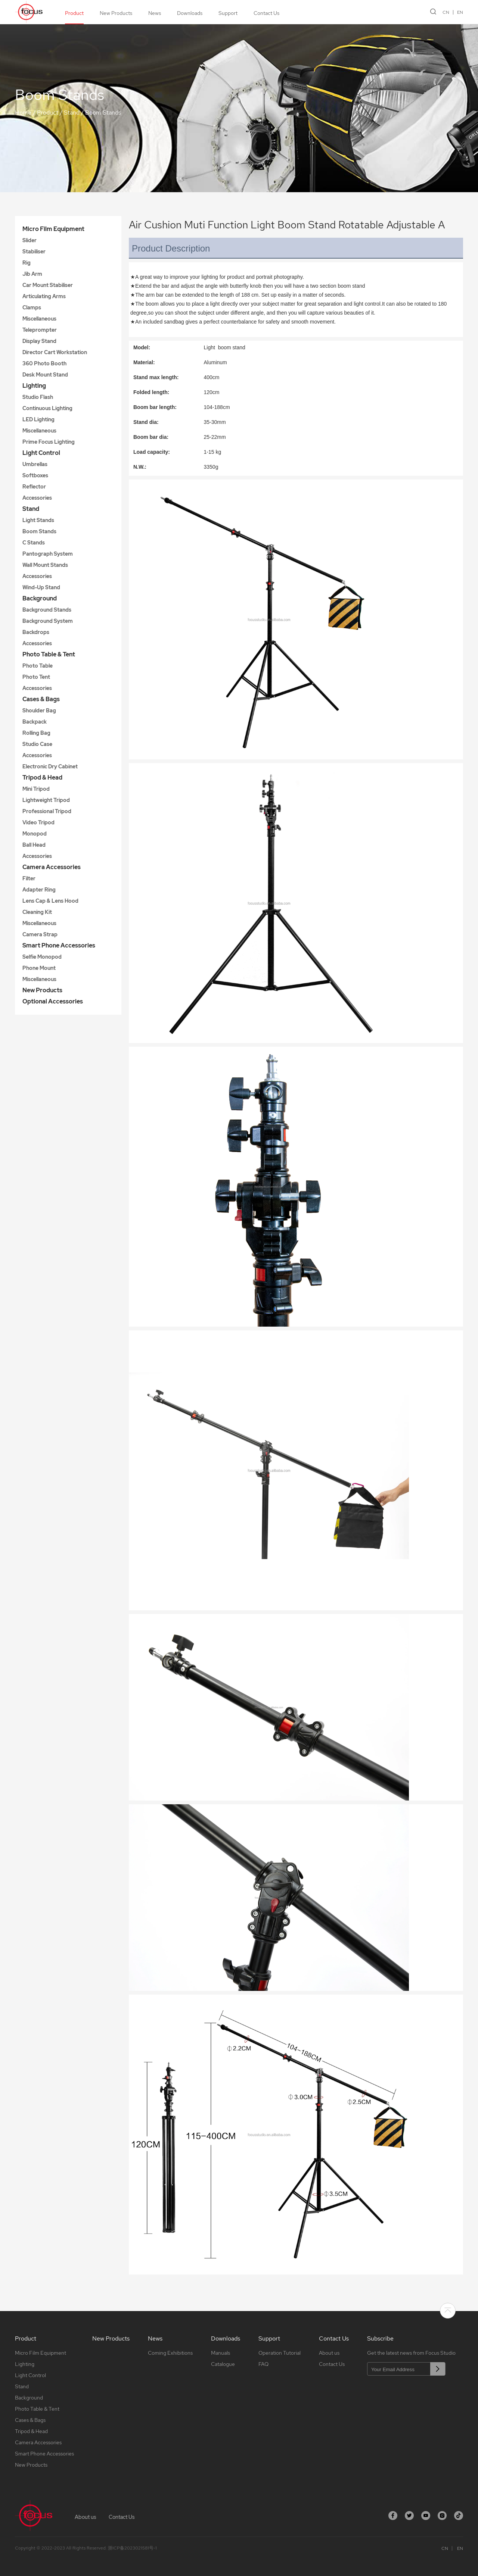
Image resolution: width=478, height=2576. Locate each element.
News (154, 13)
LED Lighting (38, 419)
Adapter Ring (39, 889)
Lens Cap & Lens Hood (50, 900)
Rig (26, 262)
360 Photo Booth (44, 363)
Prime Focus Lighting (48, 441)
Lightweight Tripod (46, 800)
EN (460, 12)
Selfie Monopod (42, 956)
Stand (72, 112)
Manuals (220, 2352)
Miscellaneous (39, 318)
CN (446, 12)
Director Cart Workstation (54, 352)
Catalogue (223, 2364)
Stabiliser (34, 251)
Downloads (189, 13)
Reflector (34, 486)
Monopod (34, 833)
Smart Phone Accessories (58, 945)
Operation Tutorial (279, 2352)
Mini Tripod (36, 789)
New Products (116, 13)
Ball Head (34, 845)
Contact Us (266, 13)
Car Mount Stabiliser (47, 285)
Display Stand (39, 341)
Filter (28, 878)
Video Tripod (38, 822)
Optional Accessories (52, 1001)
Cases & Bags (41, 699)
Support (228, 13)
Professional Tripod (46, 811)
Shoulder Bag (39, 710)
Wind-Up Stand (41, 587)
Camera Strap (40, 934)
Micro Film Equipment (53, 229)
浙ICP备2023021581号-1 (132, 2548)
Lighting (34, 386)
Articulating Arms (44, 296)
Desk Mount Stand (45, 374)
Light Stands (38, 520)
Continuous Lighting (47, 408)
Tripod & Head (42, 777)
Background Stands (46, 609)
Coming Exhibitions (170, 2352)
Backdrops (35, 632)
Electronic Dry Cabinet (50, 766)
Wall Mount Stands (45, 565)
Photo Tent (36, 677)
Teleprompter (39, 330)
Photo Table (37, 665)
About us (329, 2352)
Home (23, 112)
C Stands (33, 542)
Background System (47, 621)
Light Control (41, 453)
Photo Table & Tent (48, 654)
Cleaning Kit (37, 912)
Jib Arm (32, 274)
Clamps (31, 307)
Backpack (34, 721)
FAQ (263, 2364)
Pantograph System (47, 553)
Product (74, 13)
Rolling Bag (36, 733)
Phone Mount (39, 968)
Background (39, 598)
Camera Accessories (51, 867)
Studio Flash (37, 397)
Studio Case (37, 744)
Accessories (37, 497)
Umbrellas (34, 464)
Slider (29, 240)
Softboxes (35, 475)
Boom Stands (103, 112)
